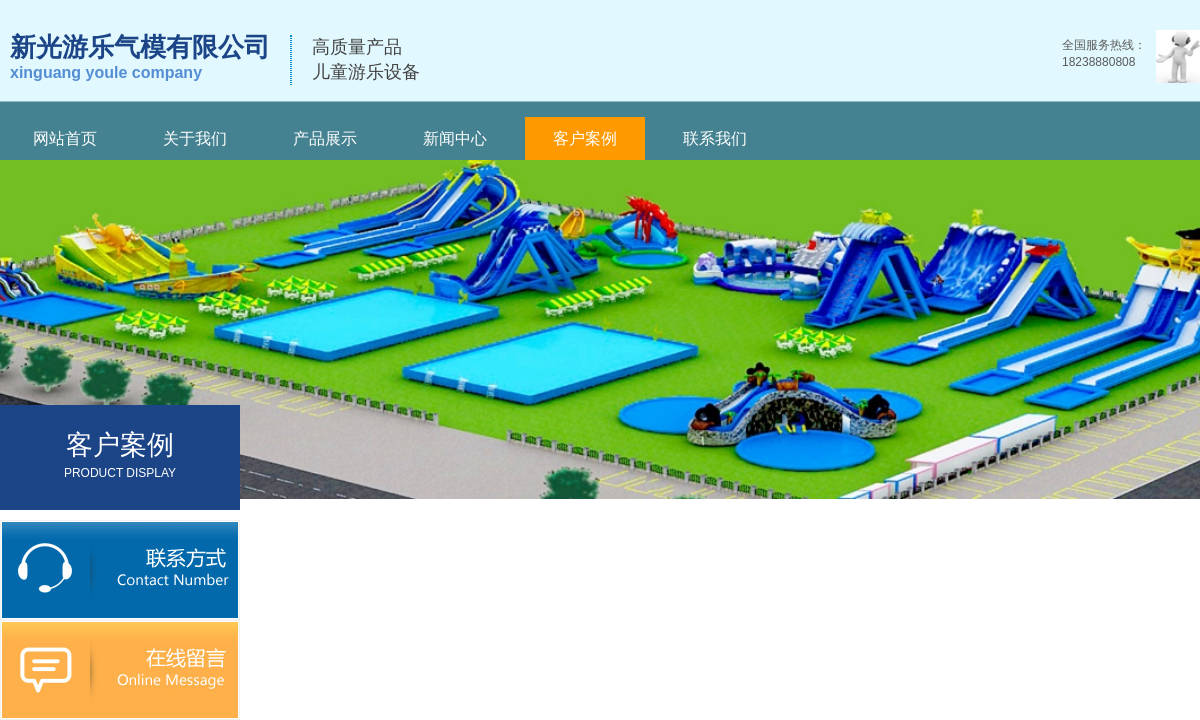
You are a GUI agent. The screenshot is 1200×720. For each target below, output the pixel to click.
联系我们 (715, 138)
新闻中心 (455, 138)
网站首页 (65, 138)
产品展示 (325, 138)
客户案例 (585, 138)
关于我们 (195, 138)
